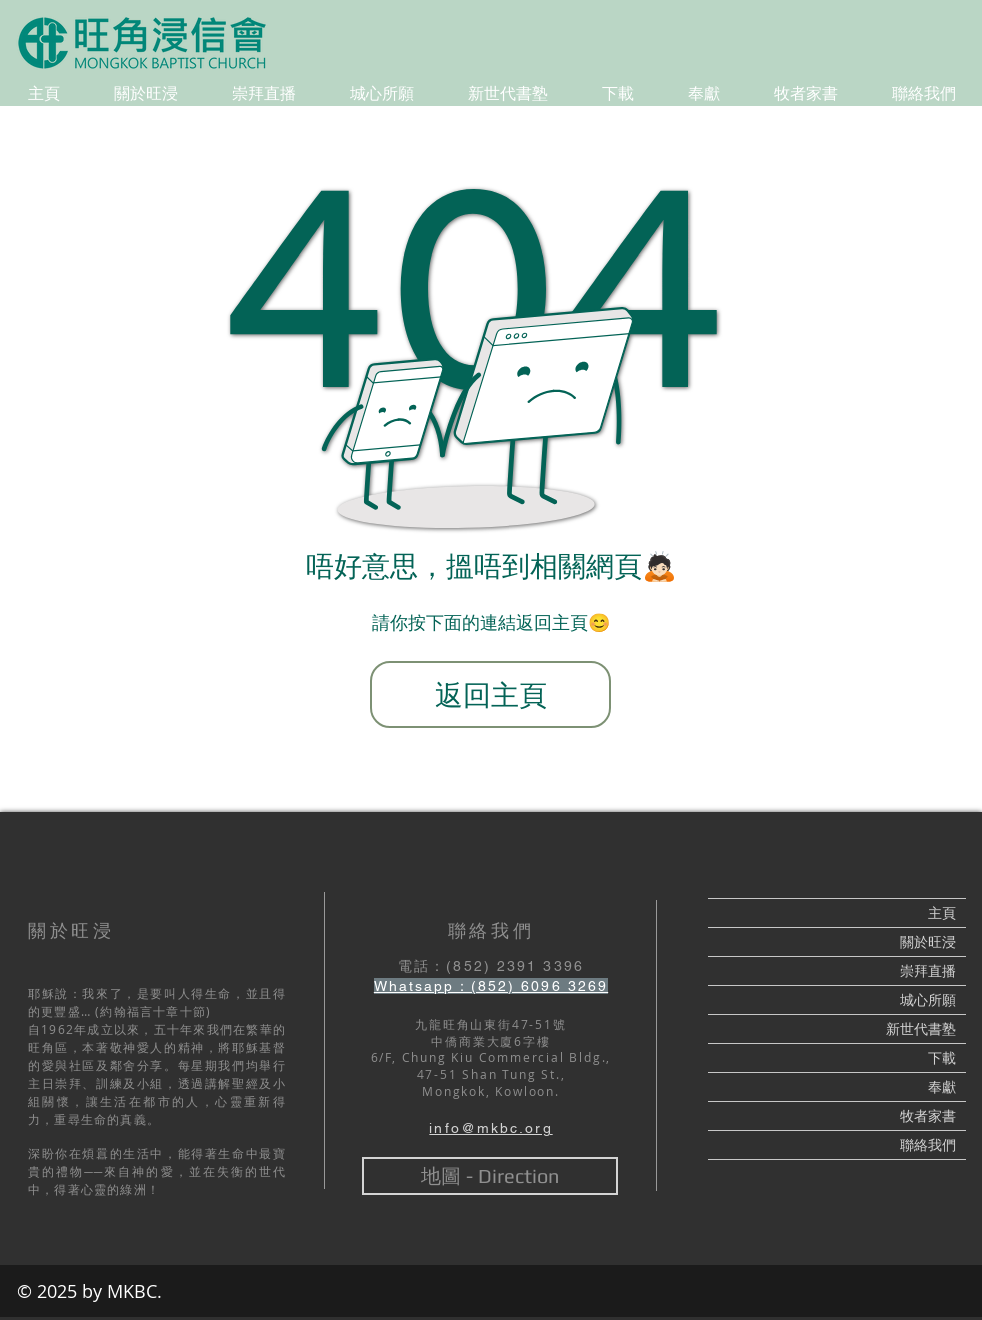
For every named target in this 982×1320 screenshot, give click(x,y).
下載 (942, 1058)
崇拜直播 (928, 971)
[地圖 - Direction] (490, 1176)
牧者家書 (928, 1116)
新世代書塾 (921, 1029)
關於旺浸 (928, 942)
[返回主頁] (490, 694)
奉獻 (942, 1087)
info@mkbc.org (490, 1128)
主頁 (942, 913)
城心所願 (928, 1000)
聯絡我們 (928, 1145)
